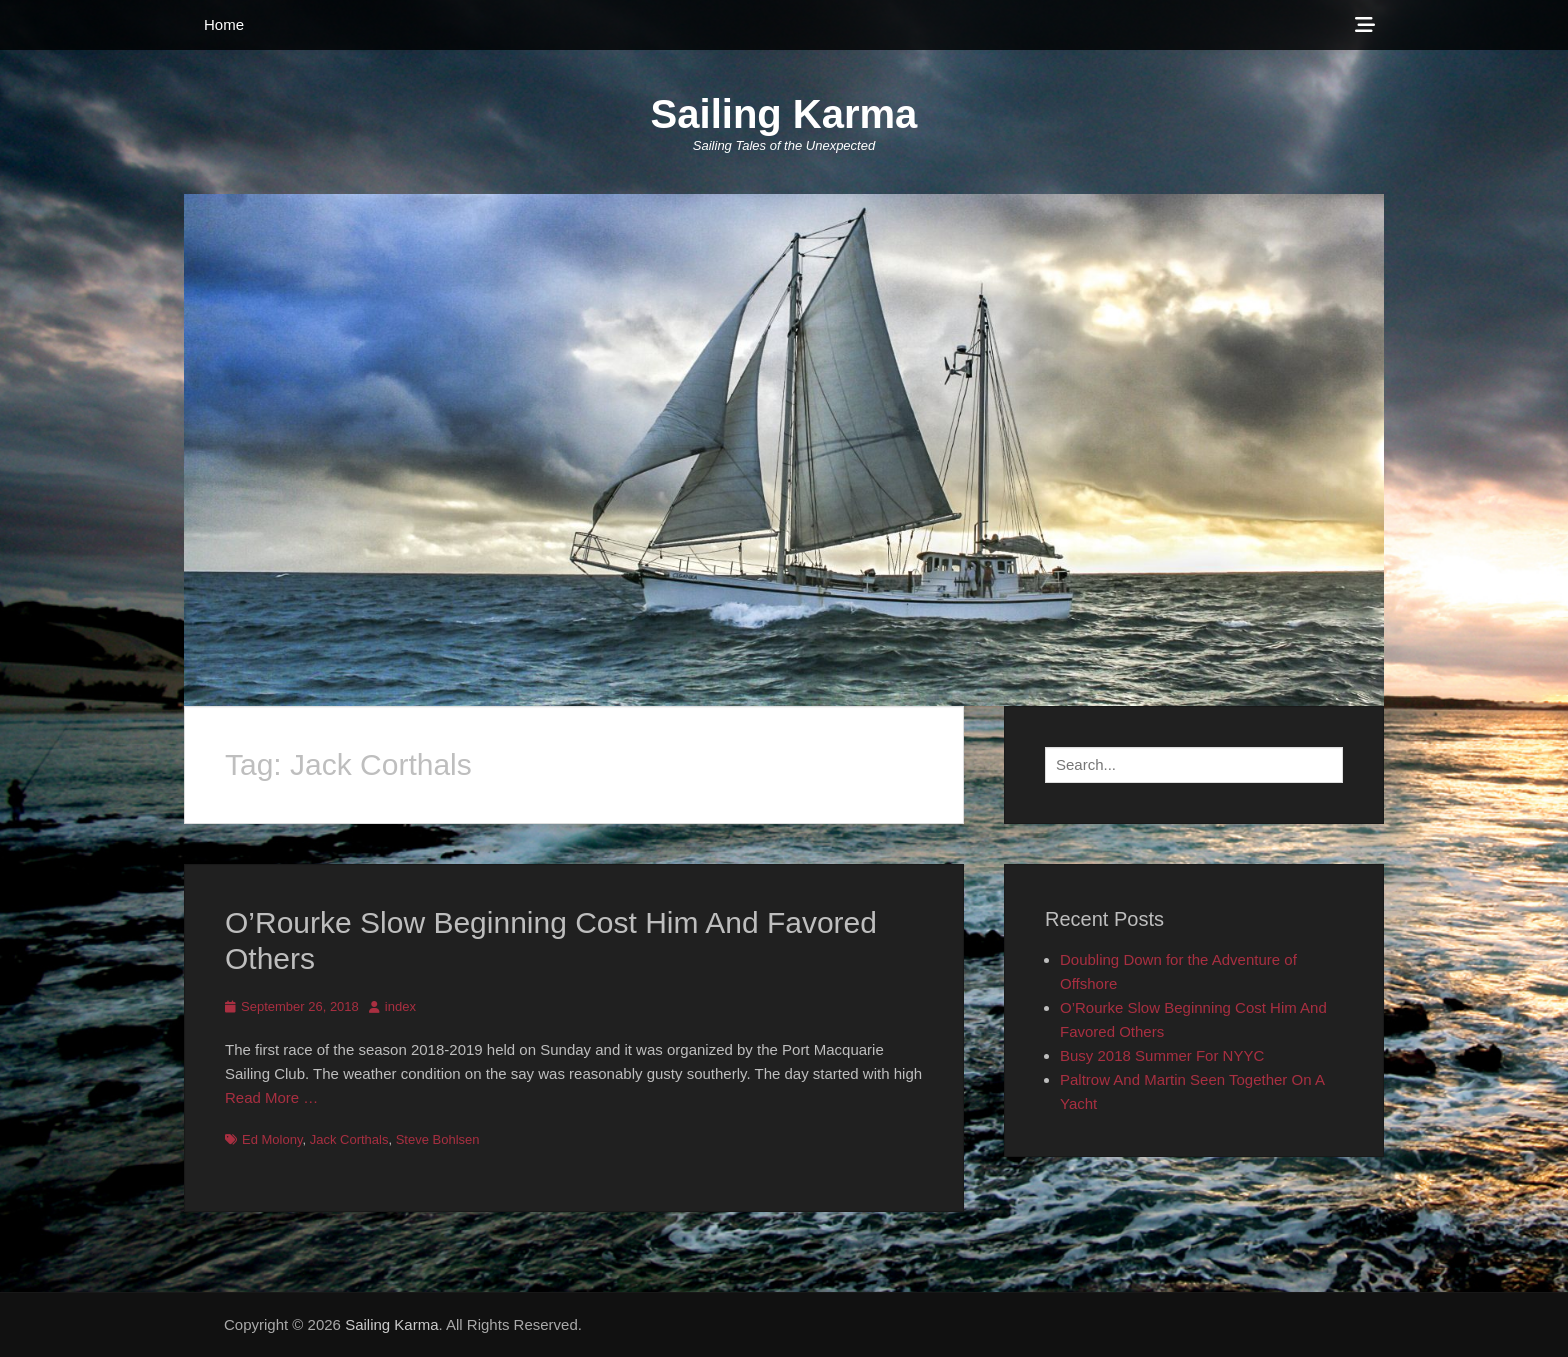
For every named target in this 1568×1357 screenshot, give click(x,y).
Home (224, 24)
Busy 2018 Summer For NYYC (1162, 1055)
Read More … (271, 1097)
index (400, 1006)
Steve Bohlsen (438, 1139)
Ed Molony (272, 1139)
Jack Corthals (349, 1139)
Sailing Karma (784, 114)
